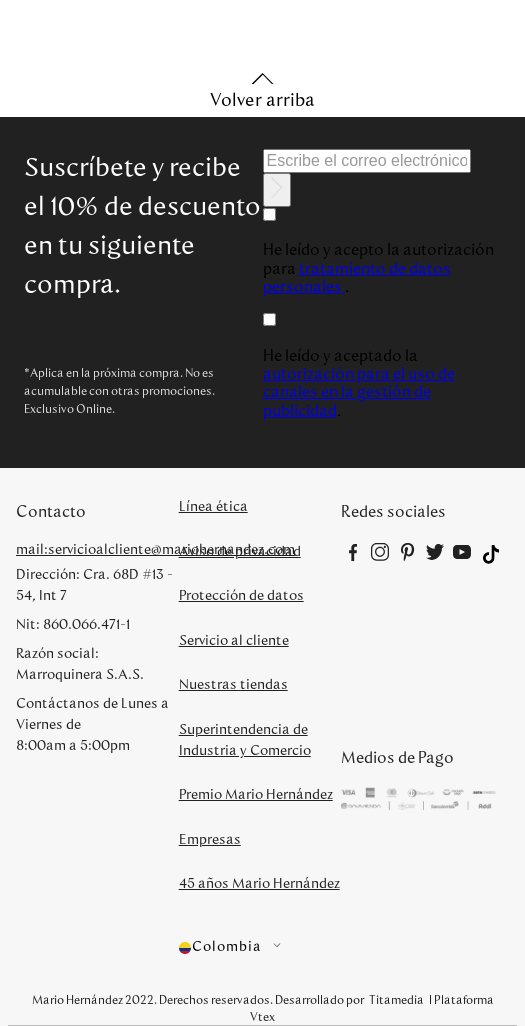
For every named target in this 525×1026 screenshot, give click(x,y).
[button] (260, 947)
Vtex (262, 1017)
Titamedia (396, 1000)
